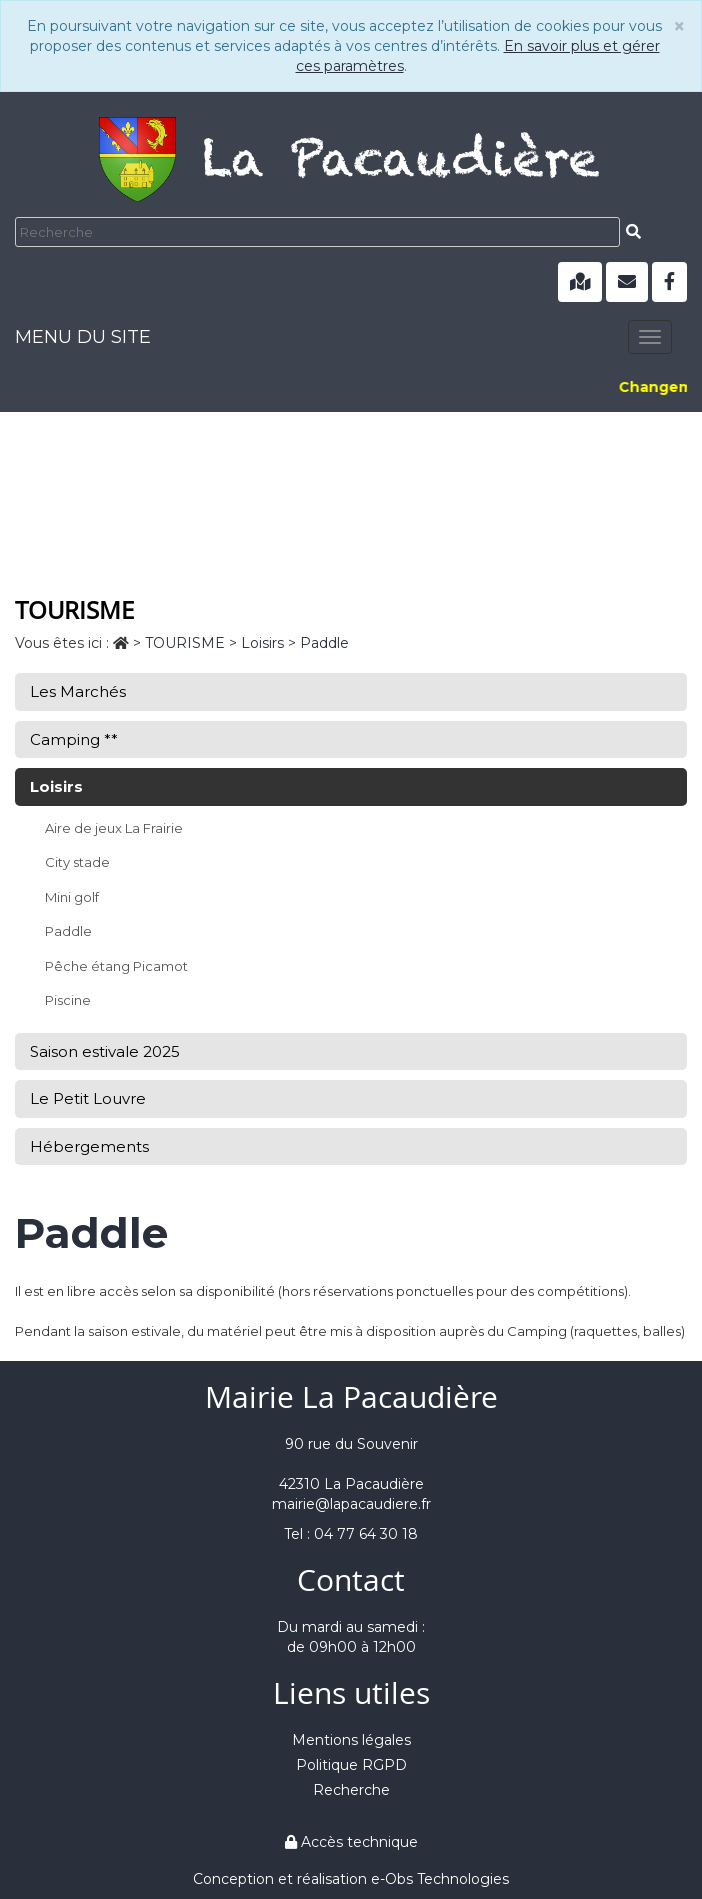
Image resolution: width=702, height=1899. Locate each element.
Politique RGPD (351, 1765)
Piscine (68, 1000)
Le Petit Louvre (88, 1098)
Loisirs (56, 786)
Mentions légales (351, 1740)
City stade (77, 862)
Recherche (351, 1790)
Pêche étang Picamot (116, 966)
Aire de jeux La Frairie (114, 828)
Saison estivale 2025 (105, 1051)
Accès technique (351, 1842)
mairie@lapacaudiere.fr (351, 1504)
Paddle (68, 931)
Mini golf (72, 897)
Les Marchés (78, 691)
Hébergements (89, 1146)
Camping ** (74, 739)
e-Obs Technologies (440, 1879)
